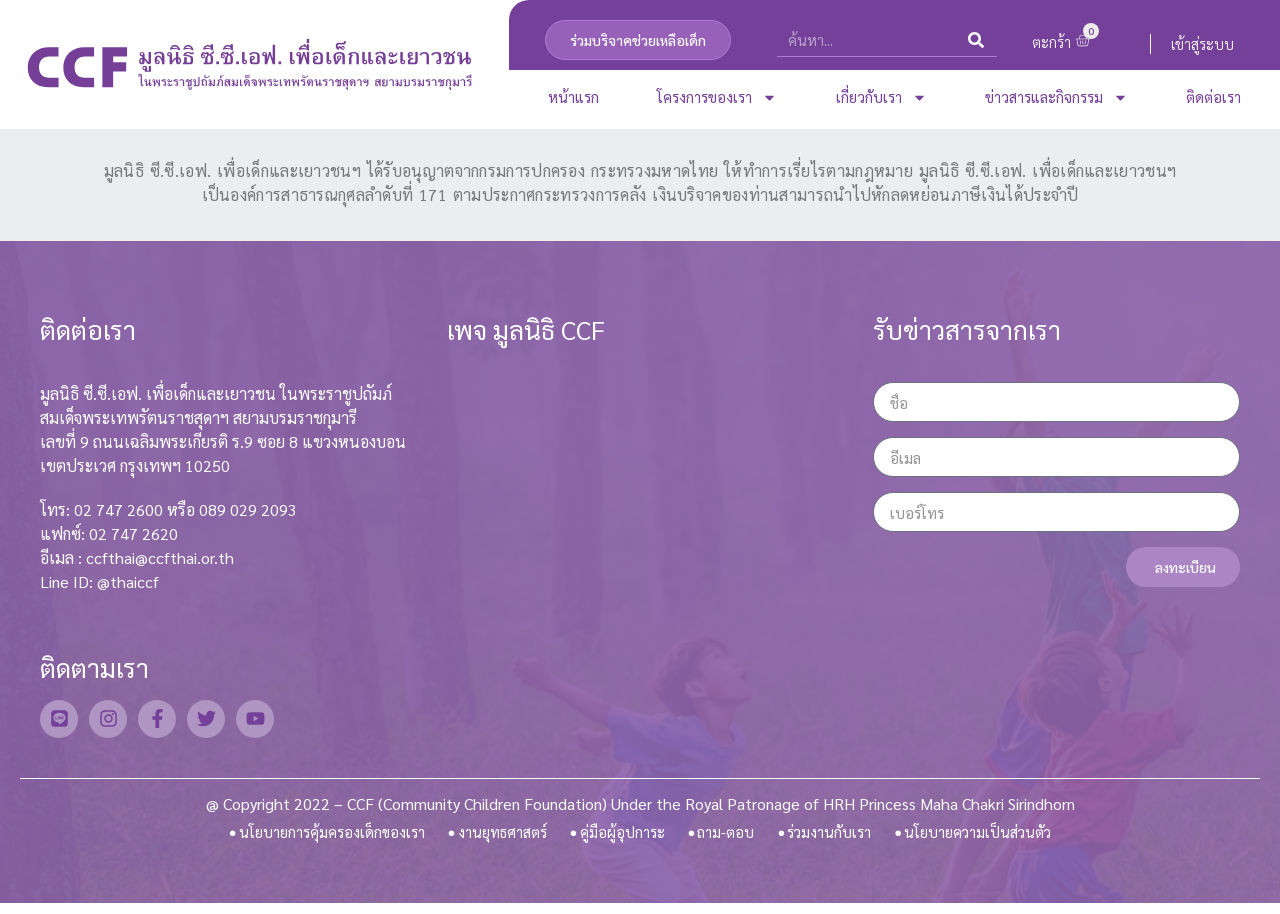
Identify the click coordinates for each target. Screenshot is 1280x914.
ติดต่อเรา (1213, 96)
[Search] (976, 39)
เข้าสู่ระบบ (1202, 43)
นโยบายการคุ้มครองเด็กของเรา (323, 837)
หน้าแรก (573, 96)
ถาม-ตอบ (726, 837)
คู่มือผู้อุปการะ (623, 837)
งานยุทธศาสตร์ (501, 837)
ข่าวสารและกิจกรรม (1056, 97)
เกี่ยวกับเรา (881, 97)
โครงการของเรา (717, 97)
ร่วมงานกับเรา (831, 837)
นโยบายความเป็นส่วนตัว (986, 837)
